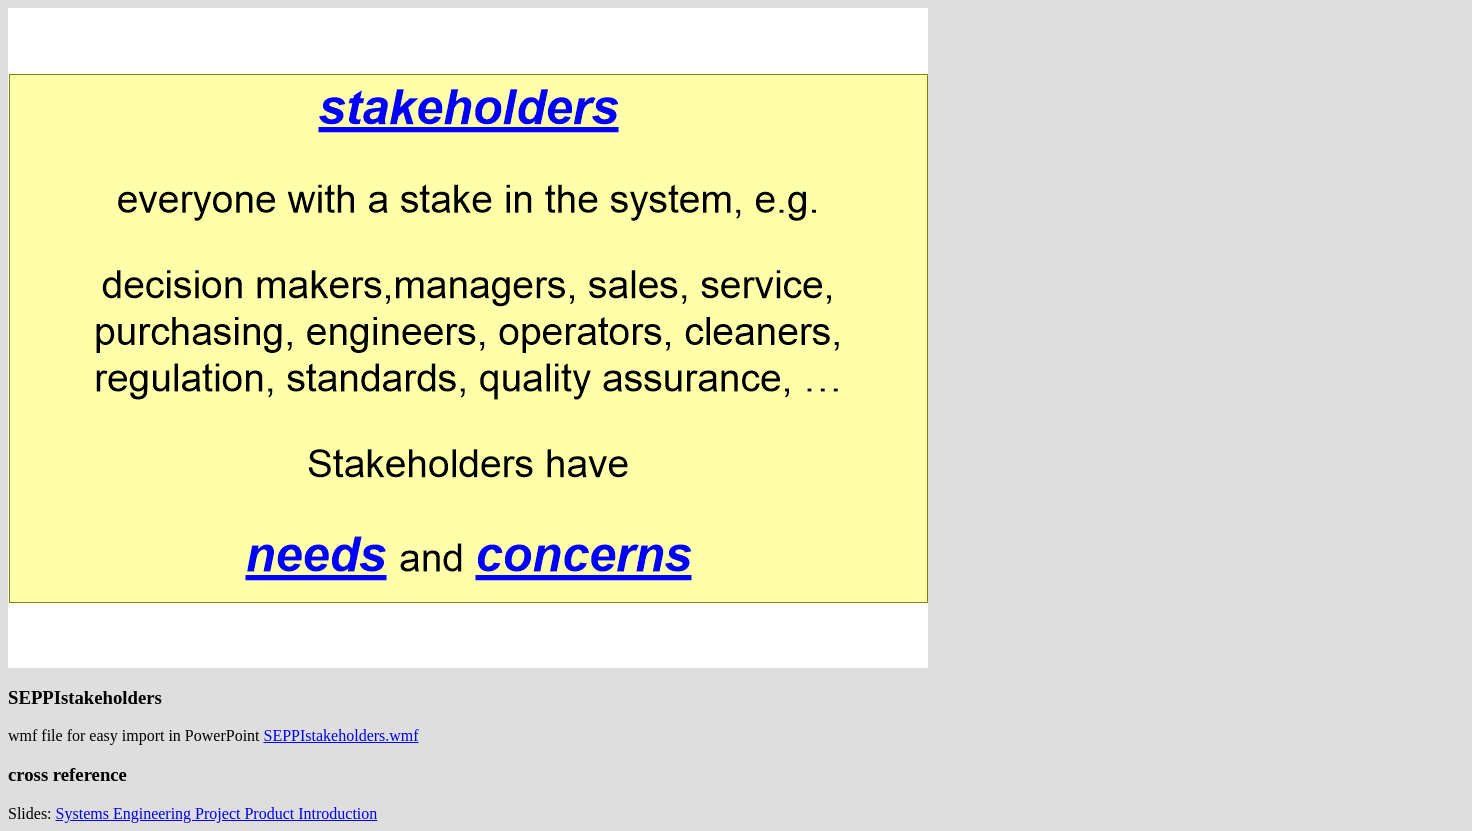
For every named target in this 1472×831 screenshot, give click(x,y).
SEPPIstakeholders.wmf (341, 735)
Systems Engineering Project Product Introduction (217, 813)
